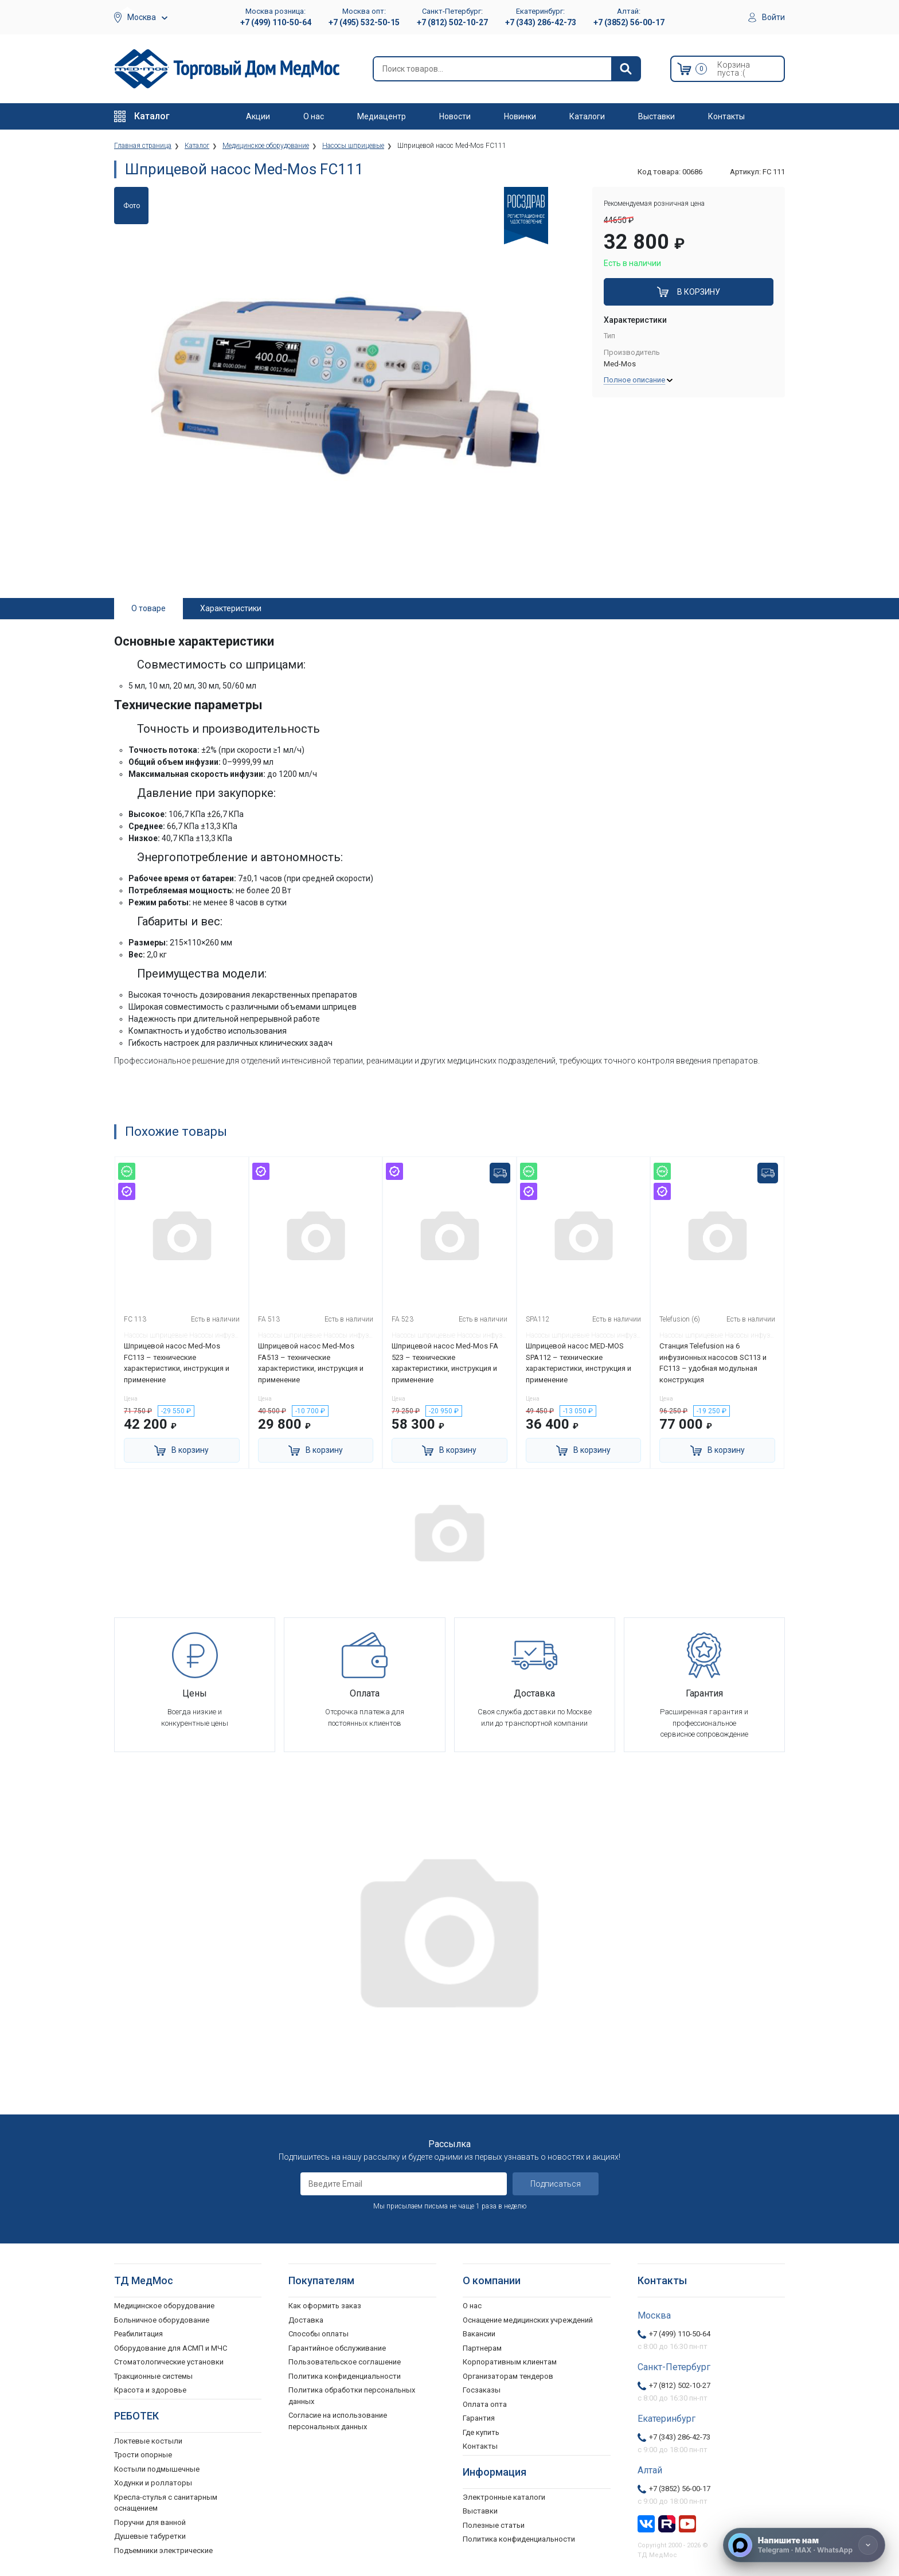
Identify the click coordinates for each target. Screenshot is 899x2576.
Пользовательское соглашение (344, 2362)
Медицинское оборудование (164, 2305)
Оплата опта (485, 2404)
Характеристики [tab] (230, 608)
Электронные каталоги (504, 2497)
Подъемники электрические (163, 2550)
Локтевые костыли (148, 2441)
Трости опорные (143, 2454)
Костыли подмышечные (157, 2469)
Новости (455, 116)
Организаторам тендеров (508, 2376)
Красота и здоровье (150, 2390)
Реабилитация (138, 2333)
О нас (313, 116)
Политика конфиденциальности (344, 2376)
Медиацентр (381, 116)
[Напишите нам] (804, 2545)
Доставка (305, 2320)
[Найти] (625, 68)
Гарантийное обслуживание (337, 2348)
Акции (258, 116)
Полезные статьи (494, 2525)
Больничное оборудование (161, 2320)
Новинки (520, 116)
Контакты (726, 116)
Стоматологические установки (169, 2362)
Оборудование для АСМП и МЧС (170, 2348)
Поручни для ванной (150, 2522)
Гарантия (479, 2418)
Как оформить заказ (324, 2305)
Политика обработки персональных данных (351, 2396)
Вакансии (479, 2333)
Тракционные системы (153, 2376)
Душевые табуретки (150, 2536)
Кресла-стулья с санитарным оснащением (165, 2503)
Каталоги (587, 116)
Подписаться (555, 2183)
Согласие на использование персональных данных (337, 2421)
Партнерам (482, 2348)
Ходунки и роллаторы (153, 2483)
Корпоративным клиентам (510, 2362)
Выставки (656, 116)
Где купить (481, 2432)
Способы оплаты (318, 2333)
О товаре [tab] (148, 608)
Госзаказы (482, 2390)
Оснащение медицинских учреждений (528, 2320)
